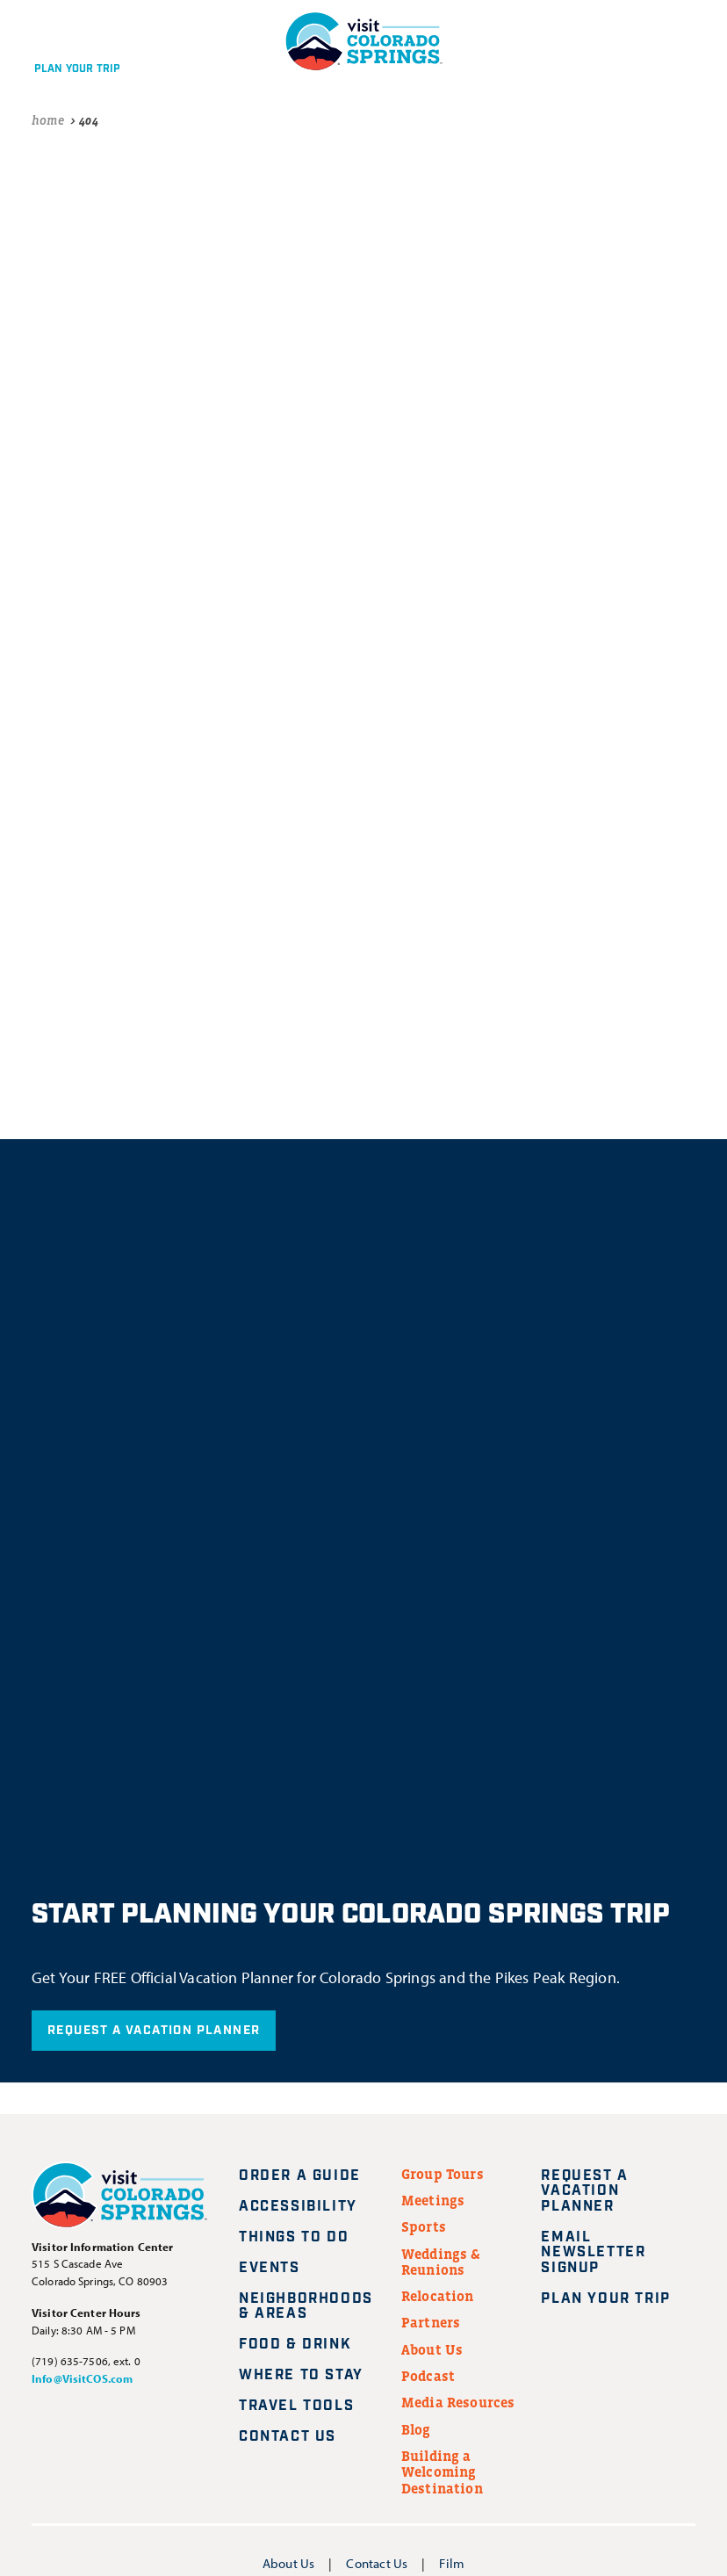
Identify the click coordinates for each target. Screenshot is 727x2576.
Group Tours (442, 2174)
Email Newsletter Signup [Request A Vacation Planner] (593, 2252)
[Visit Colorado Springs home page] (119, 2198)
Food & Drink (295, 2344)
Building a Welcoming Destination (442, 2472)
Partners (430, 2322)
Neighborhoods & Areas (306, 2307)
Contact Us (287, 2437)
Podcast (428, 2376)
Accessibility (298, 2206)
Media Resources (458, 2402)
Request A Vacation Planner (153, 2030)
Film (451, 2563)
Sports (423, 2226)
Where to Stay (301, 2375)
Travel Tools (296, 2406)
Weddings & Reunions (441, 2261)
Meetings (432, 2200)
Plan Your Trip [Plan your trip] (616, 2299)
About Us (432, 2349)
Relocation (437, 2296)
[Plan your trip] (73, 41)
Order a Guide (300, 2176)
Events (269, 2268)
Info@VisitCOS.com (82, 2378)
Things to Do (294, 2237)
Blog (416, 2429)
